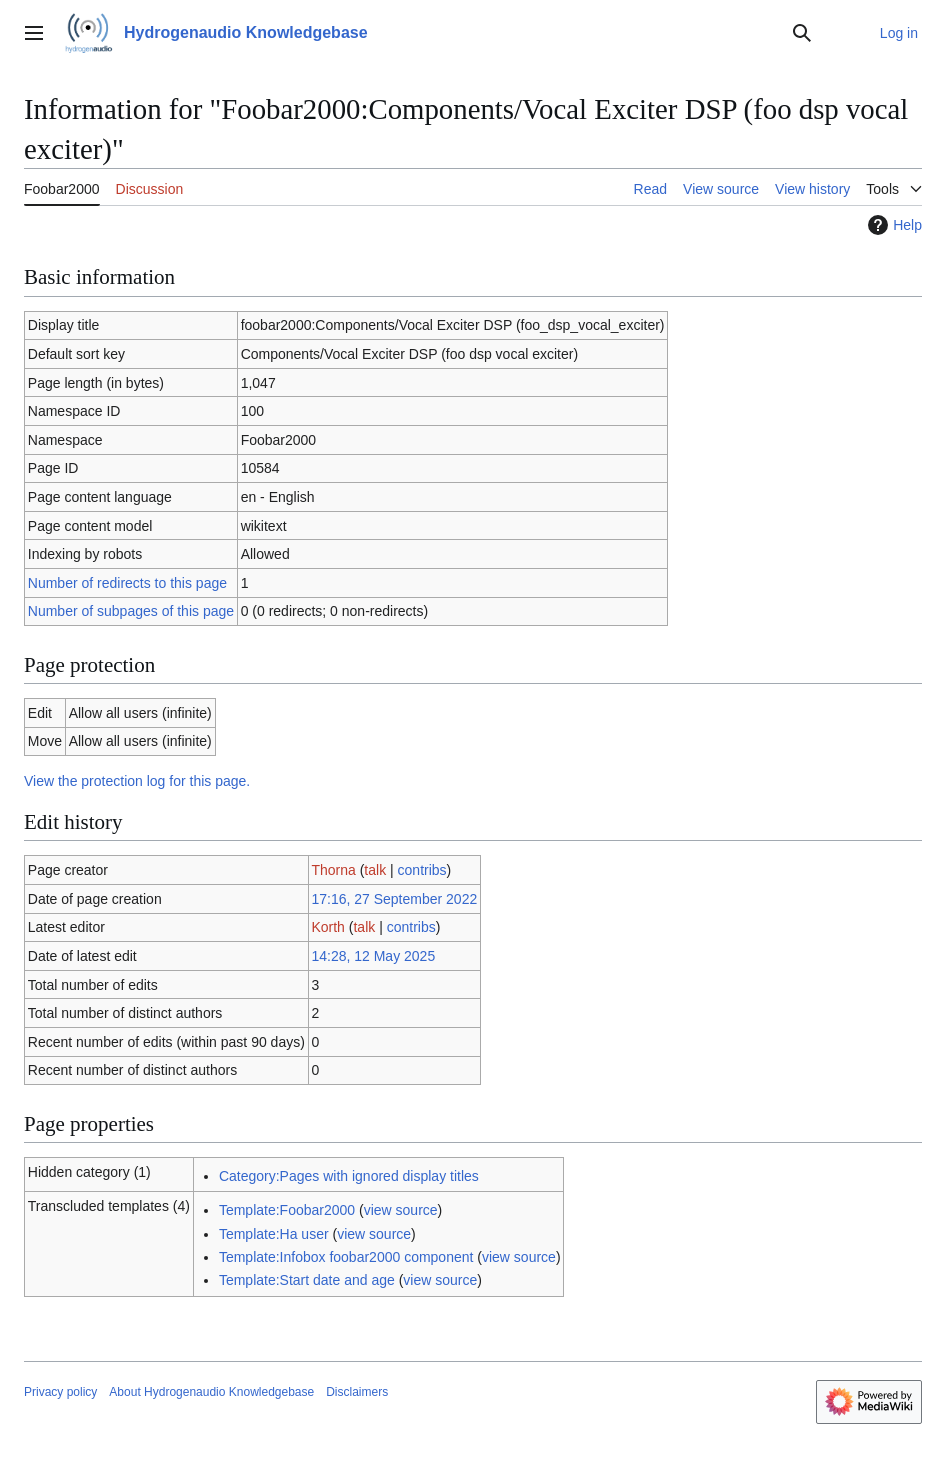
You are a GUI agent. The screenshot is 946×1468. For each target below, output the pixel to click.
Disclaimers (357, 1392)
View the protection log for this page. (137, 781)
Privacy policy (60, 1392)
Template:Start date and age (307, 1280)
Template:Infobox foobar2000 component (346, 1257)
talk (375, 870)
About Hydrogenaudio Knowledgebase (211, 1392)
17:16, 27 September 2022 (394, 899)
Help (892, 225)
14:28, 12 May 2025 (373, 956)
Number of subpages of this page (131, 611)
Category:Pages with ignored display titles (349, 1176)
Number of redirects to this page (127, 583)
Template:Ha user (274, 1234)
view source (401, 1210)
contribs (422, 870)
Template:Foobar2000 (287, 1210)
